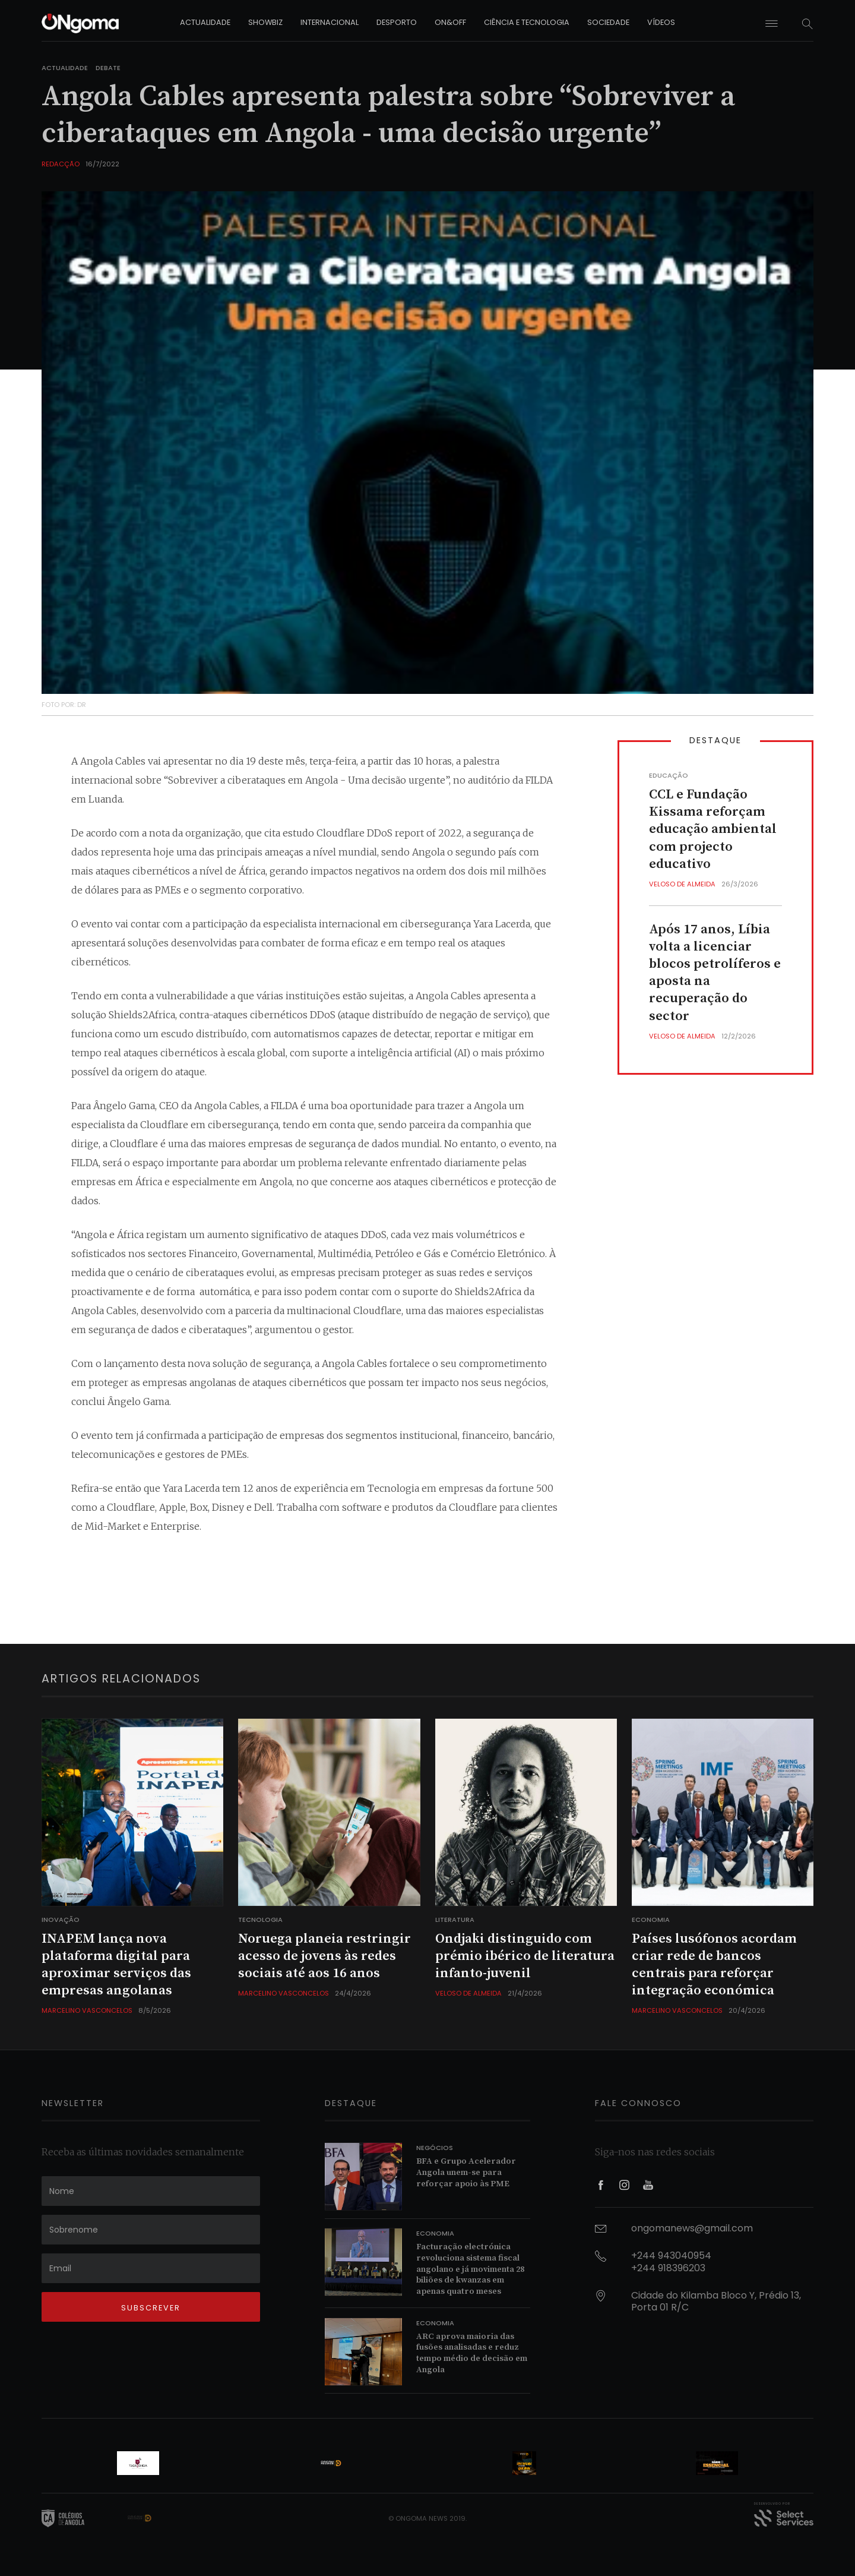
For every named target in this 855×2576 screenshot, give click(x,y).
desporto (396, 22)
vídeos (661, 22)
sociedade (608, 22)
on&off (450, 22)
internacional (329, 22)
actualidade (205, 22)
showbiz (265, 22)
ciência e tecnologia (526, 22)
